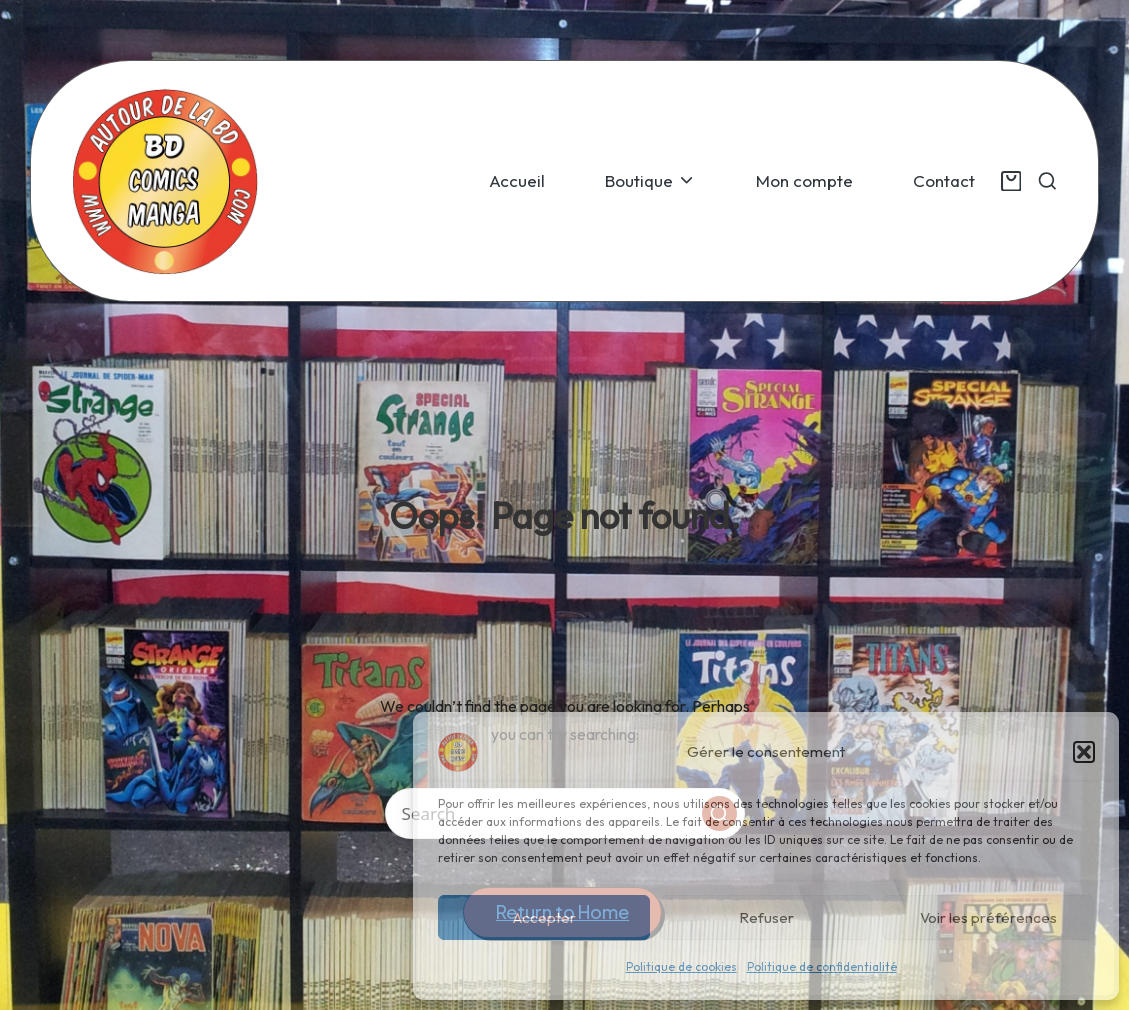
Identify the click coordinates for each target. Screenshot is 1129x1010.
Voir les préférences (988, 917)
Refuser (766, 917)
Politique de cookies (681, 966)
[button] (1084, 752)
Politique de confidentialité (822, 966)
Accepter (544, 917)
